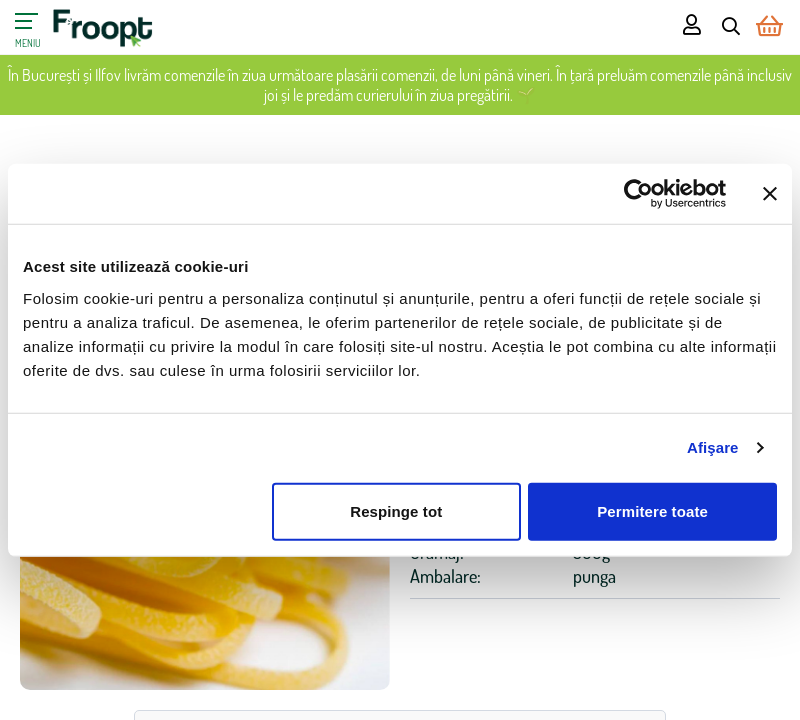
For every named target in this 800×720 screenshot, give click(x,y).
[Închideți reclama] (770, 194)
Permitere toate (652, 510)
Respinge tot (396, 510)
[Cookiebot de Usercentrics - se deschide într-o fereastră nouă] (638, 194)
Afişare (713, 447)
